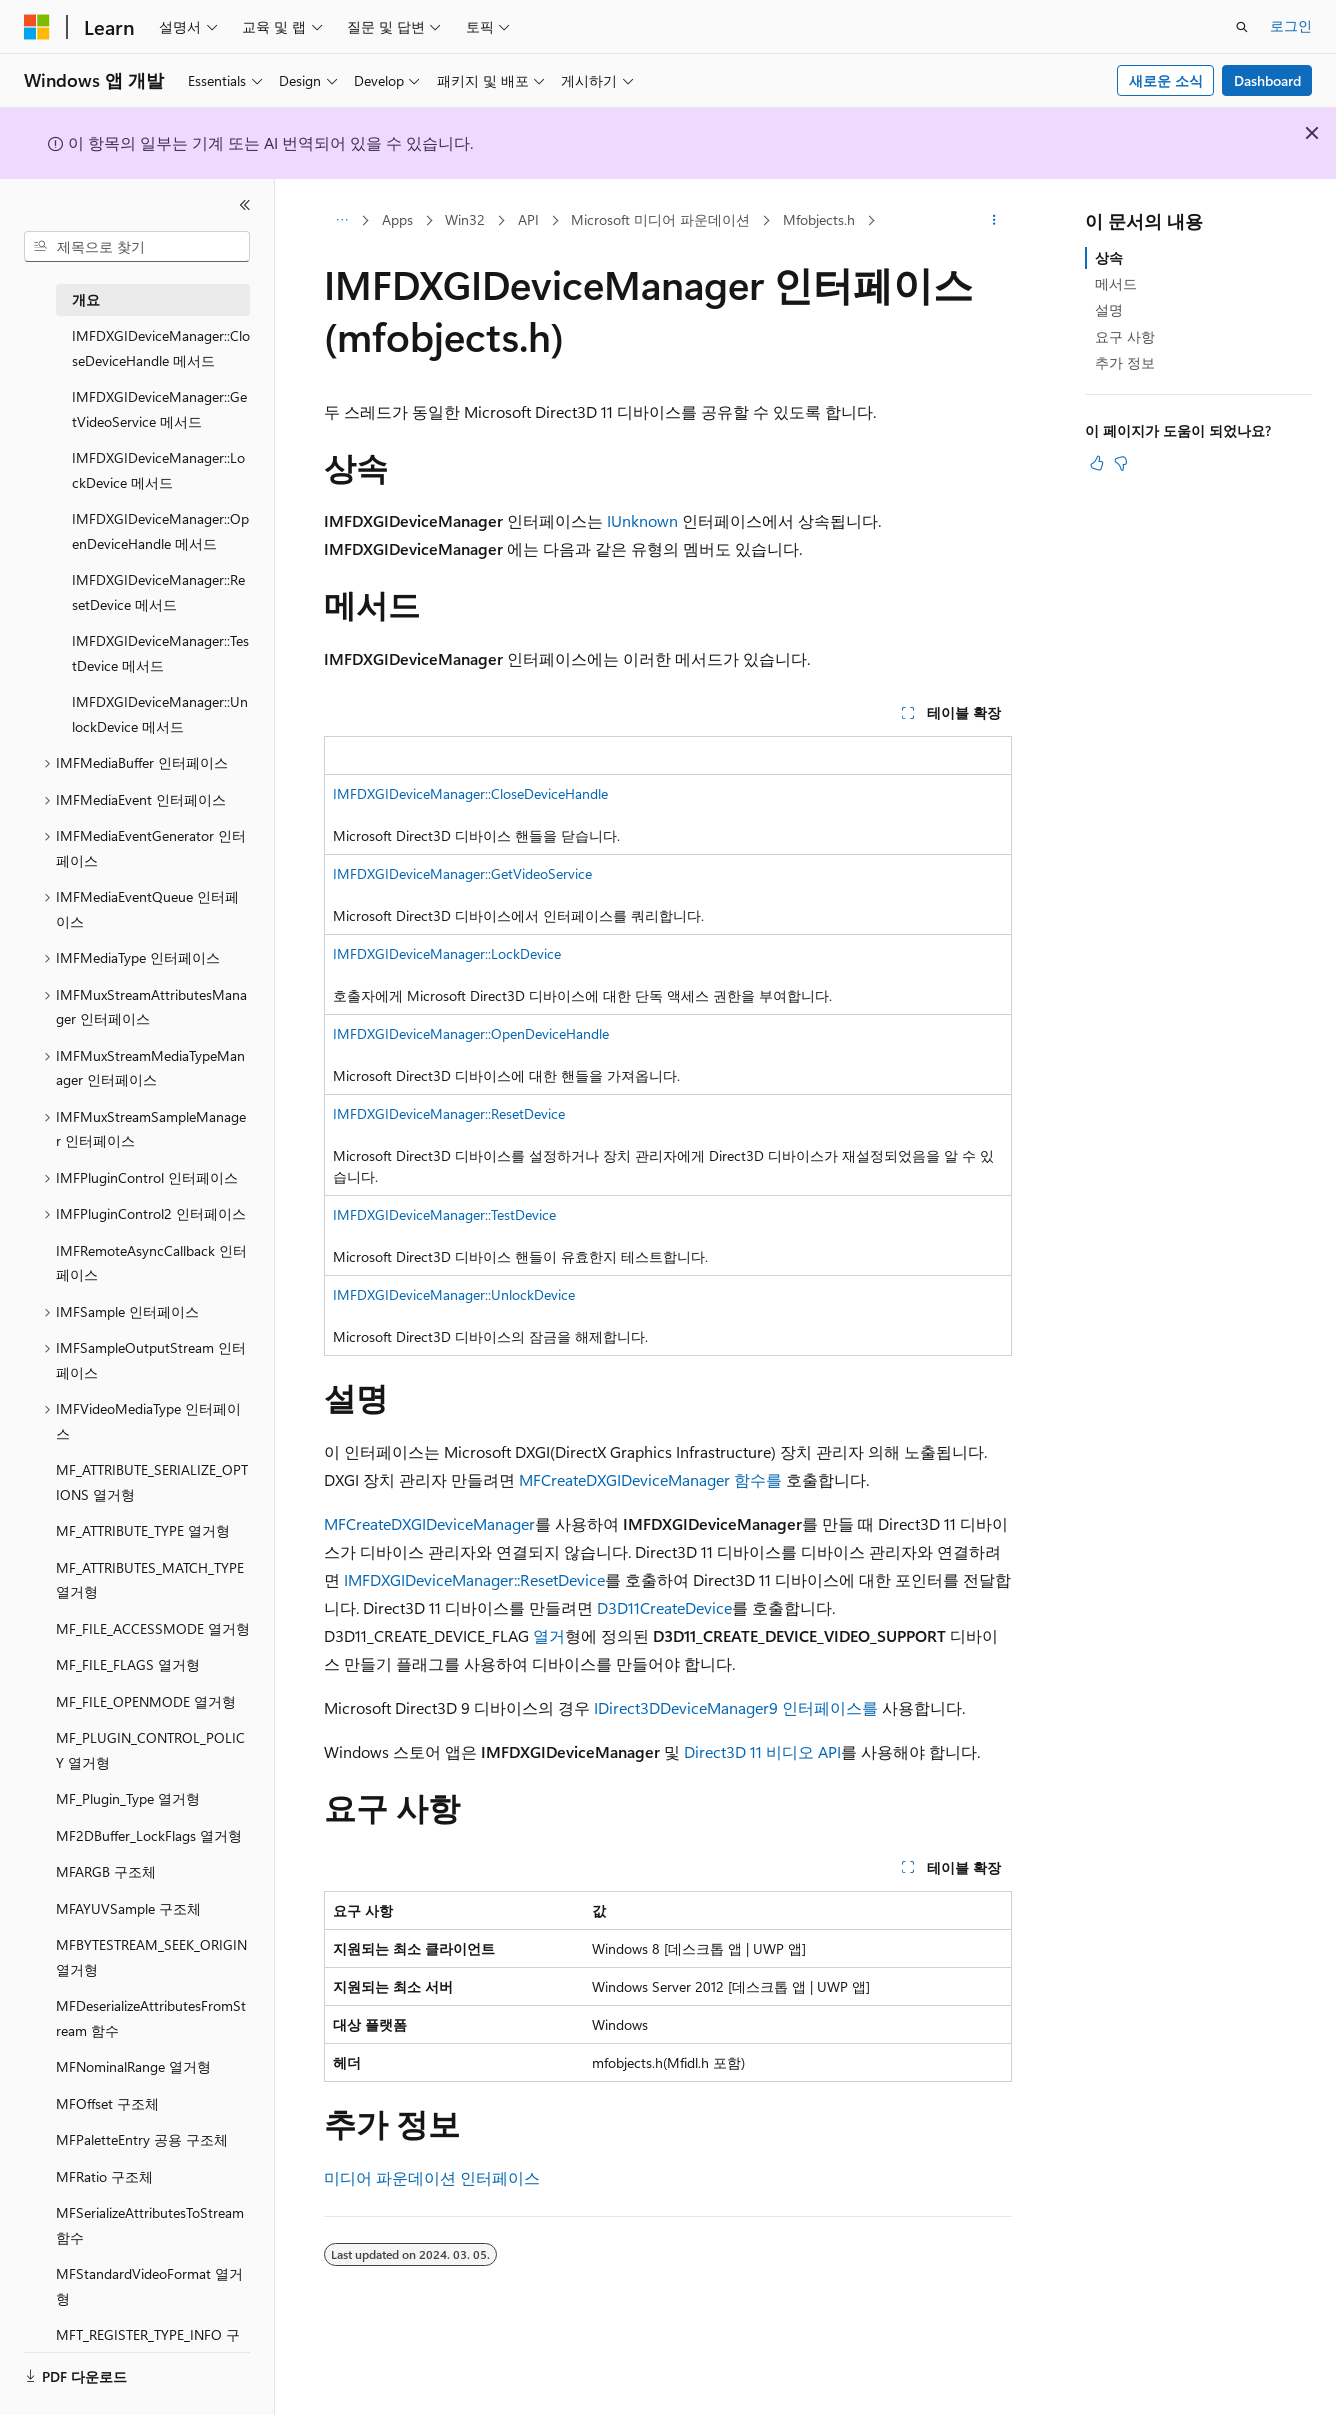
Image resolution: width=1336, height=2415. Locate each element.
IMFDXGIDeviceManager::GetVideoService (462, 873)
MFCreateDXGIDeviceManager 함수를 (650, 1479)
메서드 (1116, 283)
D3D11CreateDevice (664, 1607)
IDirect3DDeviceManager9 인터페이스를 (736, 1707)
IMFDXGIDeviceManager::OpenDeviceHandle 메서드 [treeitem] (160, 531)
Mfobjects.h (819, 219)
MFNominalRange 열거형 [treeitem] (133, 2066)
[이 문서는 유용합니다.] (1097, 463)
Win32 (465, 219)
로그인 (1291, 25)
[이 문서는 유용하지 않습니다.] (1121, 463)
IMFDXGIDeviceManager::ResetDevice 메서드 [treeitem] (158, 592)
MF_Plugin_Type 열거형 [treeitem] (128, 1798)
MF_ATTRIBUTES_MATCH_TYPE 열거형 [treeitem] (150, 1580)
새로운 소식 (1166, 80)
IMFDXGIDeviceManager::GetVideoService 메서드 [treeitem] (159, 409)
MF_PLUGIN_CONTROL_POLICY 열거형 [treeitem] (150, 1750)
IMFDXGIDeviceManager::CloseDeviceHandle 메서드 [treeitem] (161, 348)
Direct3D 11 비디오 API (762, 1751)
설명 (1109, 309)
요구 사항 (1125, 336)
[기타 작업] (994, 221)
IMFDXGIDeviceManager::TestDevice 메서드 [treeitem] (160, 653)
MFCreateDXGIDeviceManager (429, 1523)
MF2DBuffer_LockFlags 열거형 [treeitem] (149, 1835)
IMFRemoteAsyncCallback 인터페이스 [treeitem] (151, 1263)
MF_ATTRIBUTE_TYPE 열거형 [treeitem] (143, 1530)
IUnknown (642, 520)
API (528, 219)
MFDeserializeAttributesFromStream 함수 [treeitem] (151, 2018)
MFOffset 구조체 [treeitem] (107, 2103)
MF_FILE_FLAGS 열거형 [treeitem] (128, 1664)
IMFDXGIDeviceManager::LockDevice (447, 953)
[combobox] (137, 247)
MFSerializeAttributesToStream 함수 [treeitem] (150, 2225)
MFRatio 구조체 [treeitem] (104, 2176)
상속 (1109, 257)
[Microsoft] (37, 27)
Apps (397, 219)
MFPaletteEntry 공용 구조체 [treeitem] (142, 2139)
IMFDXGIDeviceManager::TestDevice (444, 1214)
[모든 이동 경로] (341, 221)
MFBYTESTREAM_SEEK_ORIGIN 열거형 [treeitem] (151, 1957)
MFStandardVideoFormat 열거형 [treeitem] (149, 2286)
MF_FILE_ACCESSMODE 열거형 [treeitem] (153, 1628)
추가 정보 (1125, 362)
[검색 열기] (1242, 27)
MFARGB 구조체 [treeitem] (106, 1871)
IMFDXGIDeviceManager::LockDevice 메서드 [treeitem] (158, 470)
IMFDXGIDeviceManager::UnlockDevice (454, 1294)
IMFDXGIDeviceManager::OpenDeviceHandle (471, 1033)
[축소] (245, 205)
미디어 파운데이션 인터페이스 (432, 2177)
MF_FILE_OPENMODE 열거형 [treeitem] (146, 1701)
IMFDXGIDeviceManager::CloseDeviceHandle (470, 793)
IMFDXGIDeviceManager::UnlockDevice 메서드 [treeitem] (160, 714)
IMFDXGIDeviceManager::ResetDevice (449, 1113)
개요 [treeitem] (86, 299)
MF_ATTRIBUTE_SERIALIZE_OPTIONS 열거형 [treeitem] (152, 1482)
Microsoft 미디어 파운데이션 (660, 219)
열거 (549, 1635)
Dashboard (1267, 80)
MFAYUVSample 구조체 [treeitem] (128, 1908)
